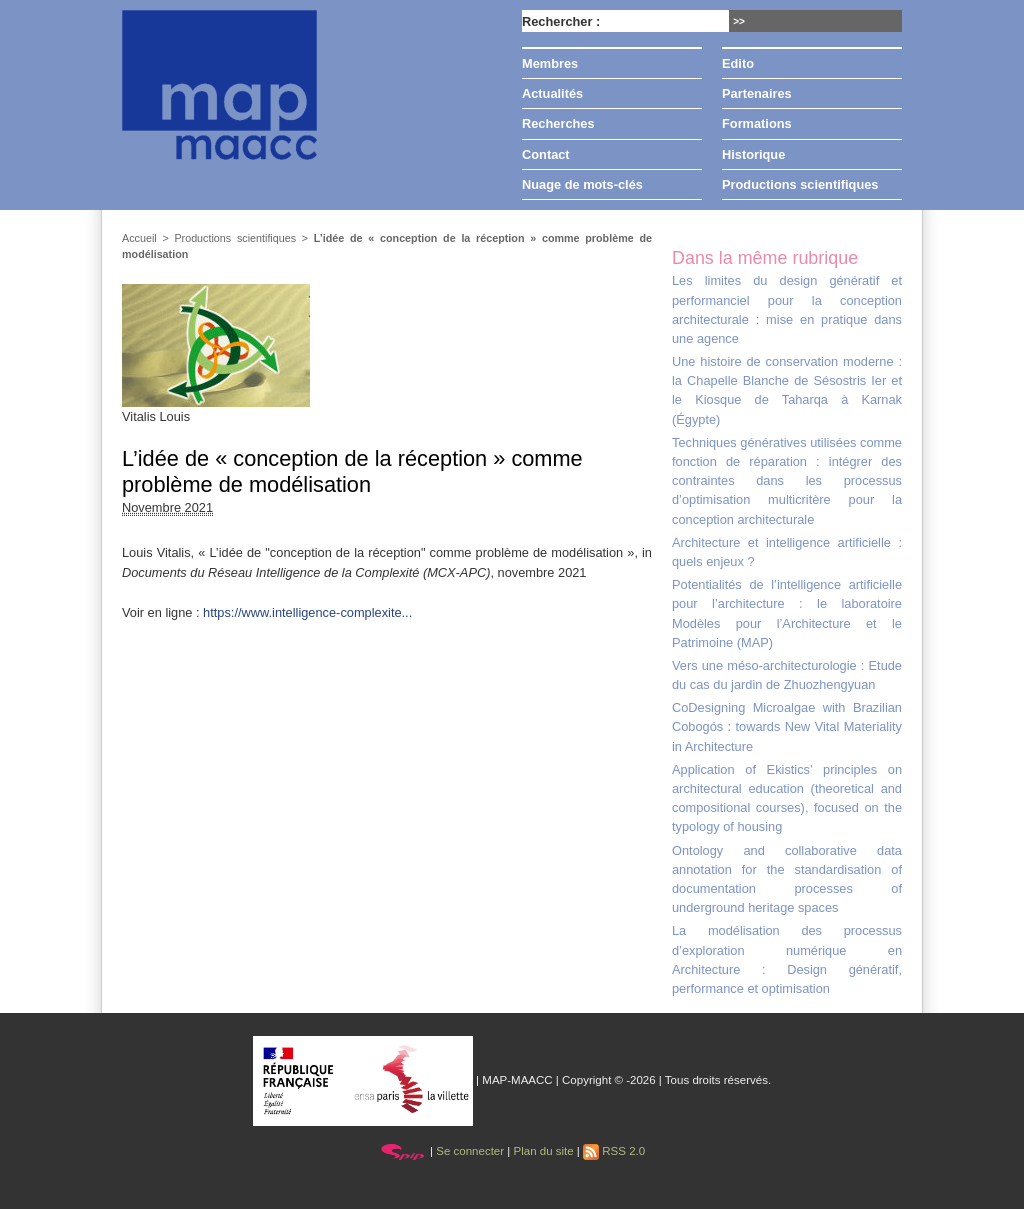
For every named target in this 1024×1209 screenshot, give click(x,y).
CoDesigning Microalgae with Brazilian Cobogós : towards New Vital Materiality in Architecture (787, 726)
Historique (753, 154)
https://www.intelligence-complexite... (307, 612)
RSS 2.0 (614, 1151)
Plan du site (543, 1151)
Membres (550, 63)
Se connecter (470, 1151)
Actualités (552, 93)
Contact (546, 154)
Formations (757, 123)
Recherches (558, 123)
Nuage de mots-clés (582, 184)
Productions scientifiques (800, 184)
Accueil (139, 238)
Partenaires (757, 93)
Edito (738, 63)
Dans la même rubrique (765, 258)
